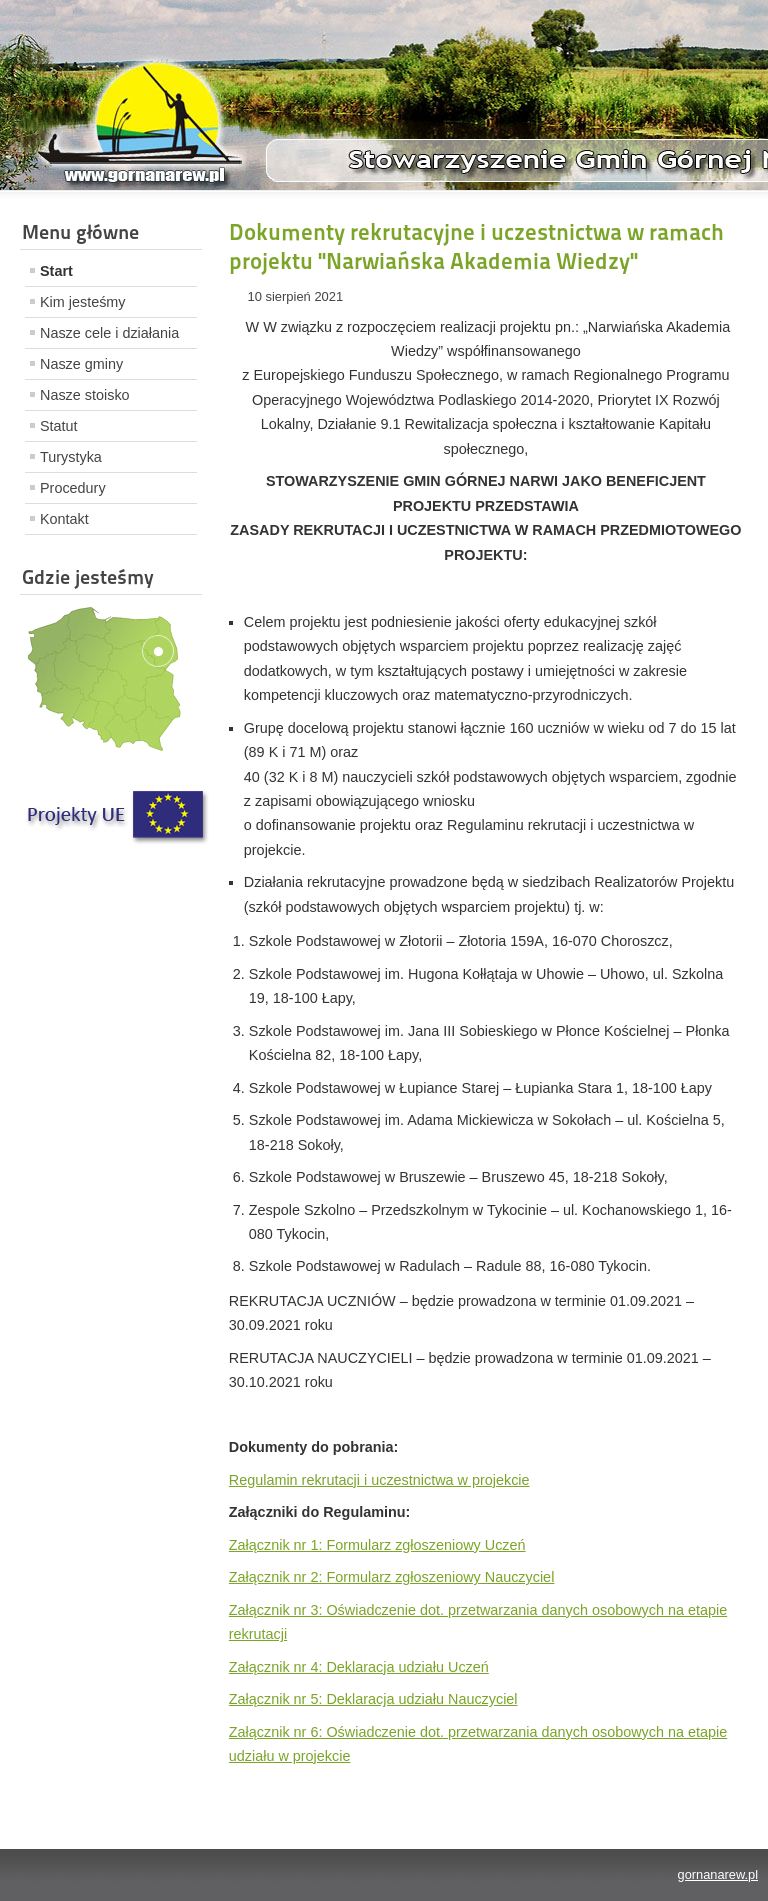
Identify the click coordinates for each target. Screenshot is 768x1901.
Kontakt (64, 519)
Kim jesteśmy (83, 302)
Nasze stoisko (85, 395)
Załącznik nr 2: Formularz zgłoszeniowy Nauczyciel (392, 1577)
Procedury (73, 488)
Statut (59, 426)
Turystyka (71, 457)
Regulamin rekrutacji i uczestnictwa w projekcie (379, 1480)
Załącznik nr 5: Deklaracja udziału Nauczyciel (373, 1699)
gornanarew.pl (718, 1874)
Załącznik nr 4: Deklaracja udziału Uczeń (359, 1667)
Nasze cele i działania (109, 333)
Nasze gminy (81, 364)
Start (56, 271)
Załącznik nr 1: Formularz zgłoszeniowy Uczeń (377, 1545)
